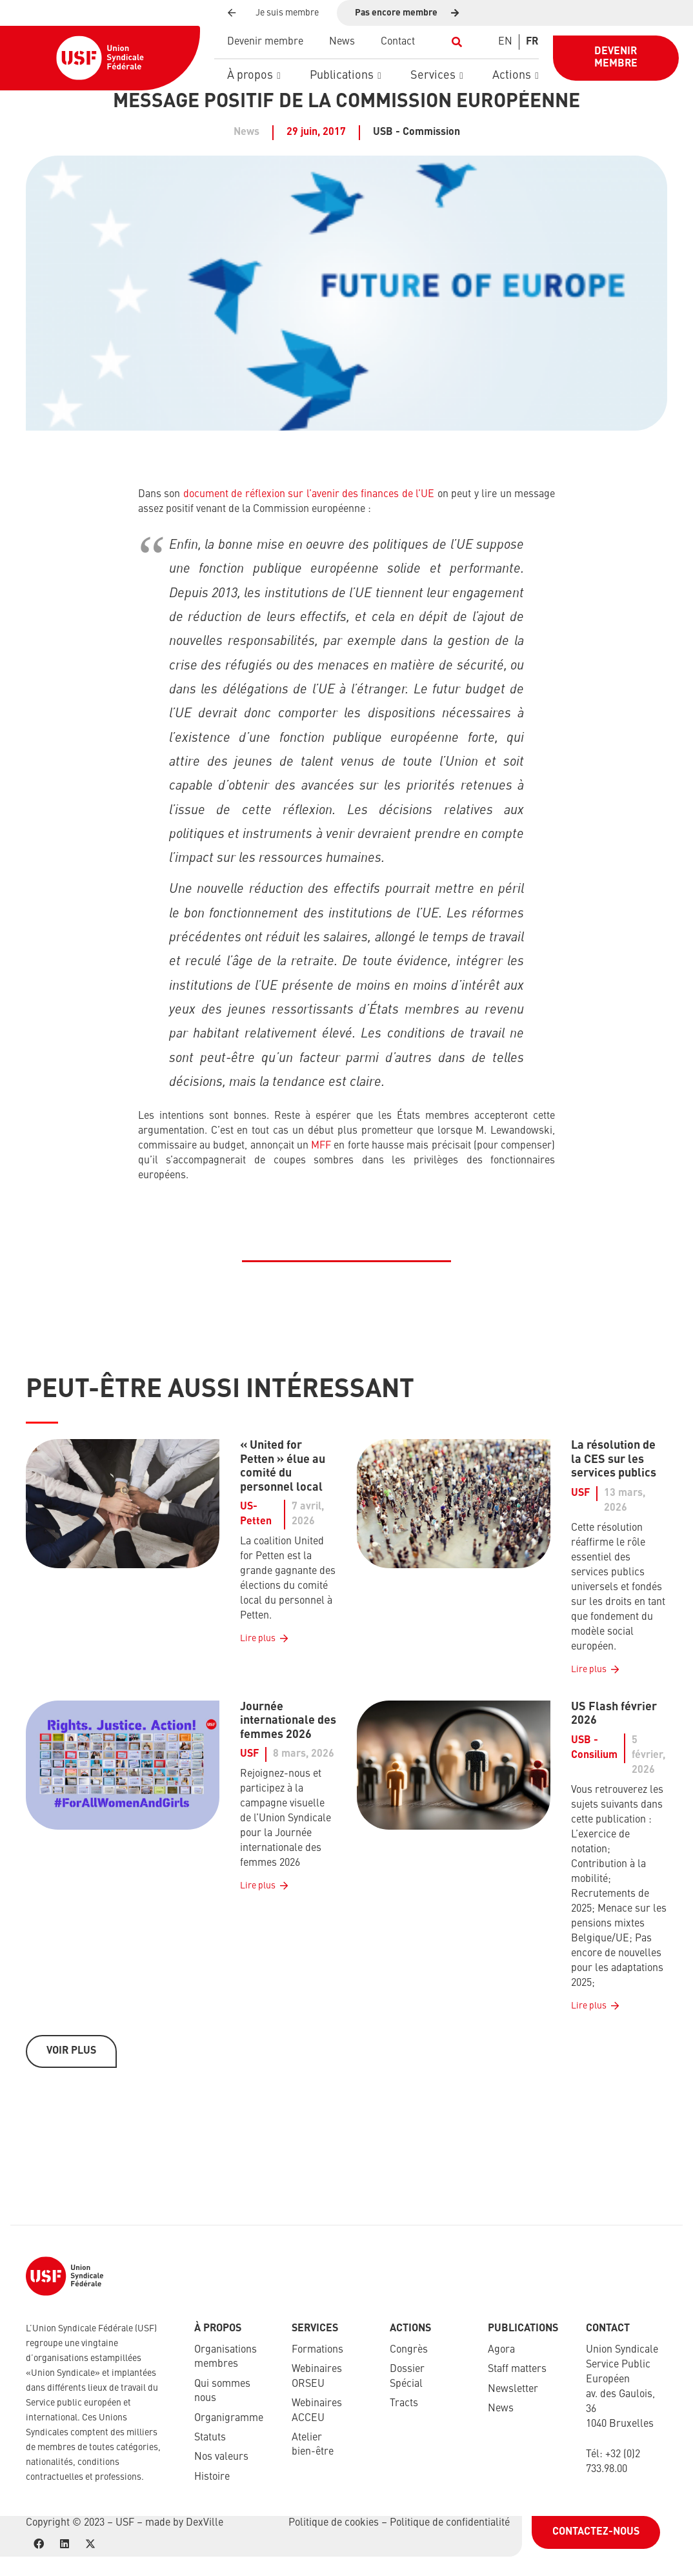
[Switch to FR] (532, 42)
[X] (90, 2544)
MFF (321, 1146)
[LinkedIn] (64, 2544)
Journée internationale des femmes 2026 (288, 1721)
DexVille (204, 2523)
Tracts (404, 2403)
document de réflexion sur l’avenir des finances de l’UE (309, 494)
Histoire (212, 2477)
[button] (457, 42)
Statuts (210, 2438)
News (501, 2409)
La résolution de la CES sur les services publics (613, 1459)
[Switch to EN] (505, 42)
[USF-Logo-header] (100, 58)
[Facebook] (39, 2544)
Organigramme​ (228, 2418)
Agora (501, 2350)
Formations (317, 2350)
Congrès (409, 2350)
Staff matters (517, 2369)
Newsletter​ (513, 2389)
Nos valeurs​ (221, 2457)
